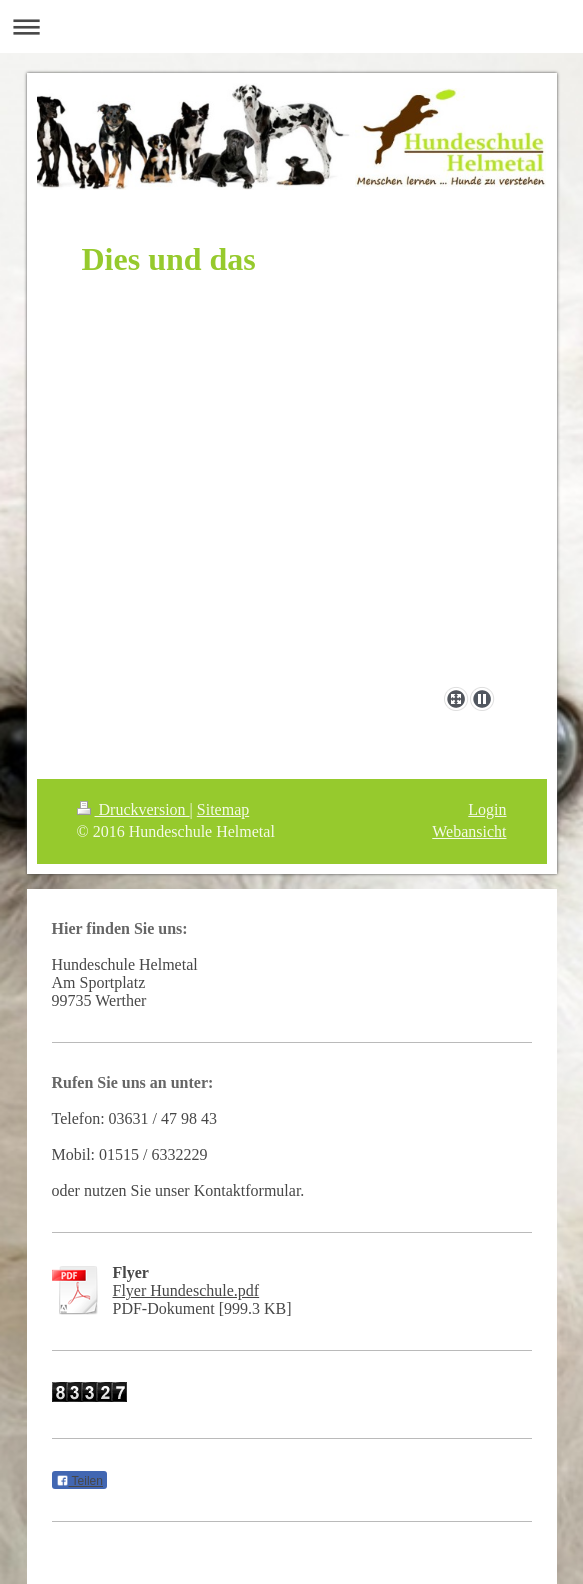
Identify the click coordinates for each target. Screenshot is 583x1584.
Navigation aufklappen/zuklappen (291, 26)
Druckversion (133, 809)
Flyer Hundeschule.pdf (186, 1290)
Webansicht (469, 831)
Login (487, 809)
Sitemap (223, 809)
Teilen (79, 1481)
